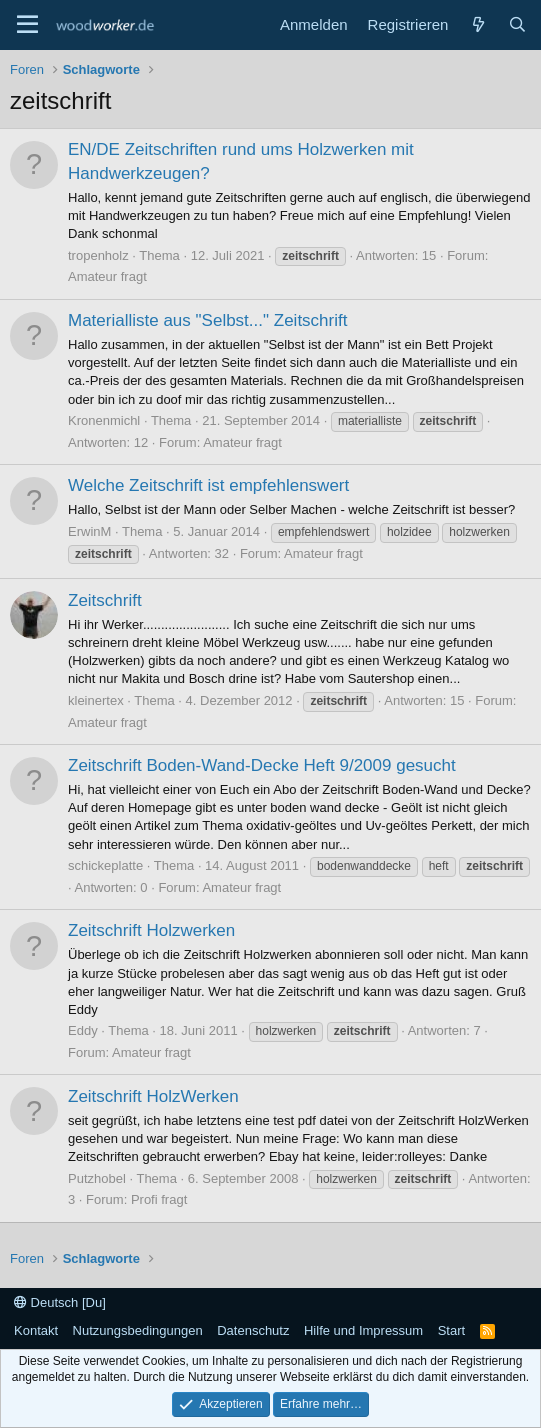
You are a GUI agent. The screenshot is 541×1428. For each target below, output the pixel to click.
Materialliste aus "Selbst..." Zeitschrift (207, 320)
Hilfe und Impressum (363, 1330)
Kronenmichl (104, 420)
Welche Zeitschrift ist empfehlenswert (208, 485)
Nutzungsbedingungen (138, 1330)
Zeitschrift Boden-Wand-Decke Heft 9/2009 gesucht (262, 765)
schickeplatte (105, 865)
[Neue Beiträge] (477, 24)
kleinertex (96, 700)
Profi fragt (159, 1199)
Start (451, 1330)
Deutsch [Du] (60, 1302)
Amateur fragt (107, 276)
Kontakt (36, 1330)
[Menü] (27, 25)
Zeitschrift (105, 600)
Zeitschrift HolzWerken (153, 1096)
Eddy (83, 1030)
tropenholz (98, 255)
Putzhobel (97, 1178)
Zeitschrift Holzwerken (151, 930)
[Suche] (517, 24)
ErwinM (89, 531)
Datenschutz (253, 1330)
